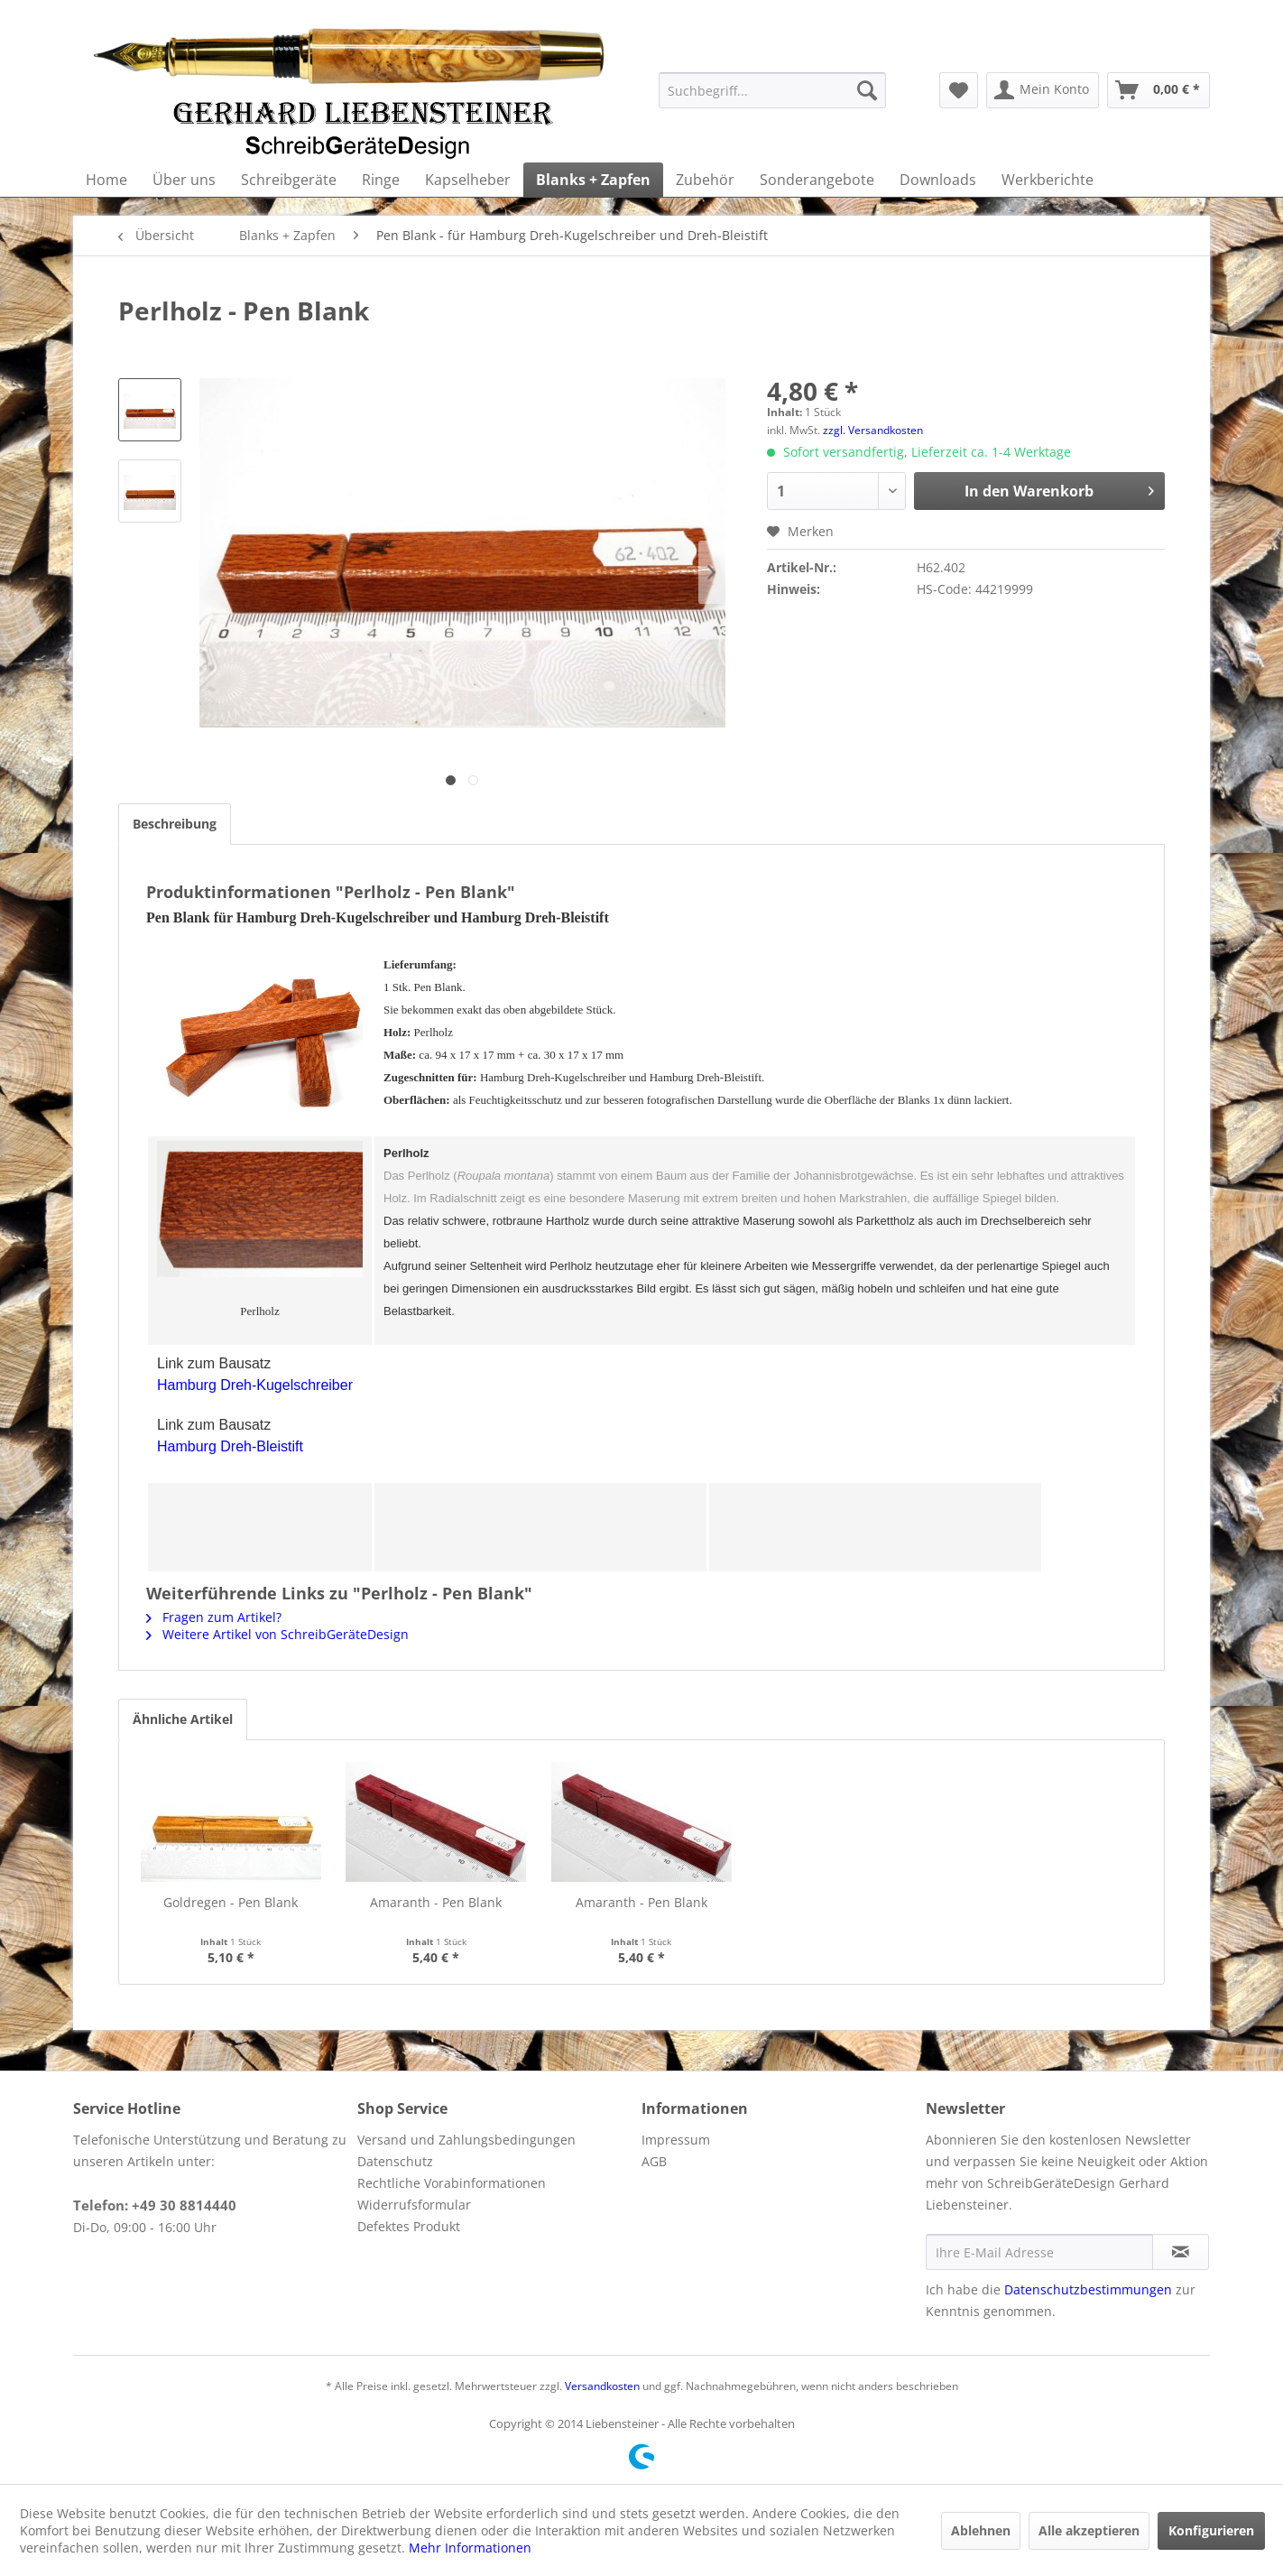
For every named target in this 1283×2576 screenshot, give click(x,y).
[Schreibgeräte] (288, 179)
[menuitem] (772, 90)
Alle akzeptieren (1089, 2530)
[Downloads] (938, 179)
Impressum (676, 2139)
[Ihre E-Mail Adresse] (1039, 2252)
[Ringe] (380, 179)
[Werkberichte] (1047, 179)
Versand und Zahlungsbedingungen (466, 2139)
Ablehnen (981, 2530)
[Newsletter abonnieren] (1180, 2252)
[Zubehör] (705, 179)
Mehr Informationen (470, 2547)
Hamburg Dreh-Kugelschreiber (255, 1385)
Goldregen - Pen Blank (230, 1902)
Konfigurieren (1211, 2530)
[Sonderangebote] (817, 179)
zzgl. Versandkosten (873, 430)
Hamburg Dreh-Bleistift (230, 1446)
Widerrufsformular (414, 2204)
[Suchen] (867, 90)
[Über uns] (184, 179)
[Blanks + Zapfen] (593, 179)
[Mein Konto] (1042, 90)
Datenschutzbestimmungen (1088, 2289)
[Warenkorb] (1158, 90)
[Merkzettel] (958, 90)
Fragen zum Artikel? (214, 1617)
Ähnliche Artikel (183, 1719)
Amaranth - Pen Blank (436, 1902)
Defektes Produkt (408, 2226)
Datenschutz (395, 2161)
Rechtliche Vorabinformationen (451, 2182)
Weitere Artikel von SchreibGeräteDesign (277, 1634)
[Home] (106, 179)
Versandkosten (602, 2386)
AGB (654, 2161)
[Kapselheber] (467, 179)
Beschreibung (175, 823)
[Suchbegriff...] (772, 90)
